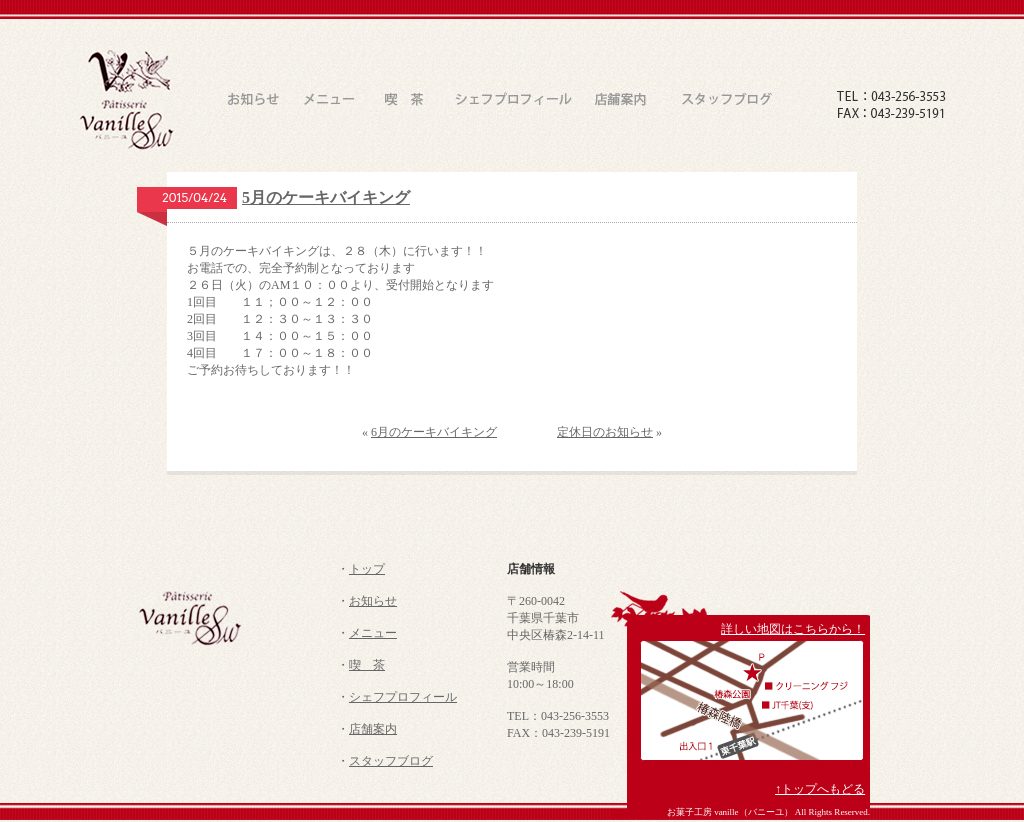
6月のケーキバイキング (434, 432)
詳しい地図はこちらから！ (793, 629)
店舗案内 (373, 729)
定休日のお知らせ (605, 432)
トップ (367, 569)
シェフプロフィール (403, 697)
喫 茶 (367, 665)
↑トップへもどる (820, 789)
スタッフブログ (391, 761)
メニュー (373, 633)
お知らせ (373, 601)
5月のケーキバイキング (326, 197)
